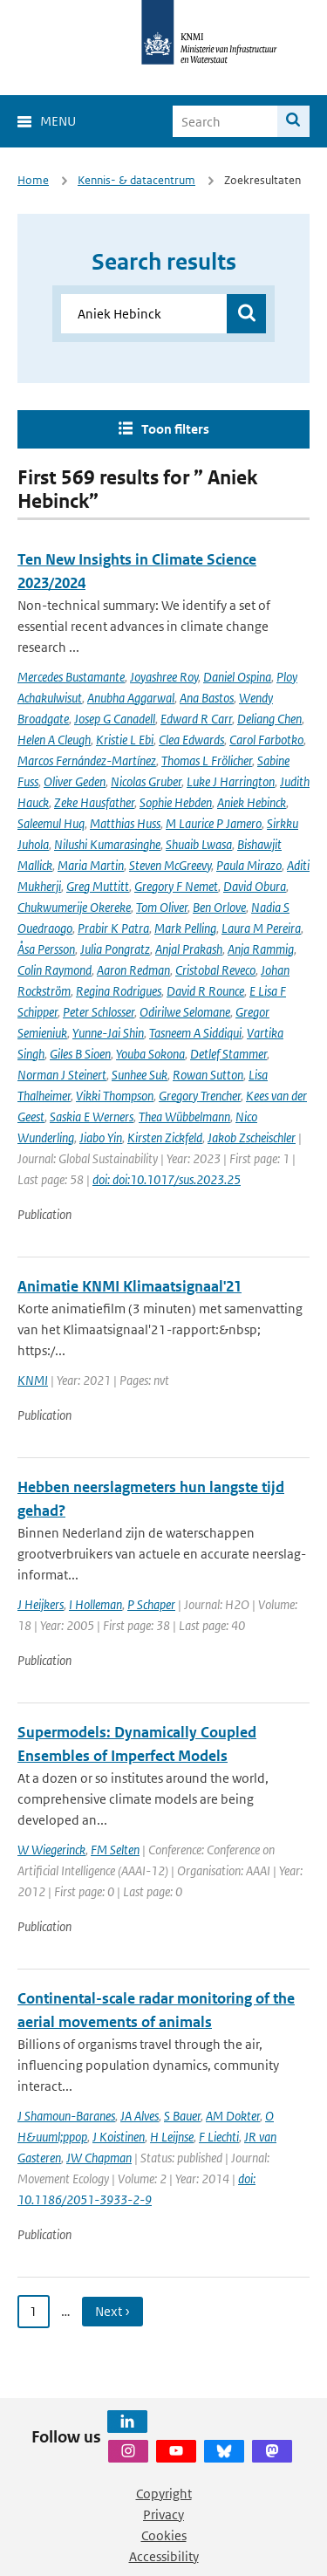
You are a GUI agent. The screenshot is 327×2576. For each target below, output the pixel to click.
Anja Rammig (261, 949)
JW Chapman (99, 2157)
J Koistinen (118, 2136)
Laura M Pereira (261, 928)
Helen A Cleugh (54, 739)
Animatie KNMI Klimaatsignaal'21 (129, 1286)
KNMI (32, 1380)
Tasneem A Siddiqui (195, 1032)
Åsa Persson (46, 949)
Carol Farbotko (266, 739)
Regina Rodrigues (118, 991)
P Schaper (151, 1604)
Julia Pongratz (115, 949)
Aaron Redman (133, 970)
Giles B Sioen (80, 1053)
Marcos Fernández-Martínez (86, 760)
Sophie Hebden (176, 802)
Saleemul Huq (51, 823)
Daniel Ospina (237, 676)
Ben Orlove (219, 907)
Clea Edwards (191, 739)
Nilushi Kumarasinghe (107, 844)
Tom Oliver (161, 907)
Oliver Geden (75, 781)
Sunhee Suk (139, 1074)
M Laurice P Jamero (214, 823)
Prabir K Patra (113, 928)
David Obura (254, 886)
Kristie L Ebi (124, 739)
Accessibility (164, 2556)
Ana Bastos (207, 697)
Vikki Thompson (114, 1095)
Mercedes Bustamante (71, 676)
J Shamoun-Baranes (66, 2115)
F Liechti (219, 2136)
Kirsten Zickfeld (164, 1137)
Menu (58, 121)
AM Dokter (233, 2115)
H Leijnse (172, 2136)
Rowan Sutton (208, 1074)
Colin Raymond (54, 970)
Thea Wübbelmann (184, 1116)
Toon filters (175, 429)
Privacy (163, 2514)
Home (33, 180)
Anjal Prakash (188, 949)
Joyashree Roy (164, 676)
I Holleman (95, 1604)
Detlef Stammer (228, 1053)
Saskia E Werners (91, 1116)
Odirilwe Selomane (185, 1012)
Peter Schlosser (98, 1012)
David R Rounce (205, 991)
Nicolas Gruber (146, 781)
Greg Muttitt (97, 886)
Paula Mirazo (249, 865)
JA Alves (139, 2115)
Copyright (164, 2493)
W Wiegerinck (51, 1849)
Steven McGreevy (170, 865)
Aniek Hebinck (251, 802)
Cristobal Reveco (215, 970)
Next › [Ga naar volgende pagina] (112, 2311)
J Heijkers (40, 1604)
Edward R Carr (196, 718)
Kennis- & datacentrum (136, 180)
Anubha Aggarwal (130, 697)
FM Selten (115, 1849)
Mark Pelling (185, 928)
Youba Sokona (150, 1053)
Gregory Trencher (200, 1095)
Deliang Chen (269, 718)
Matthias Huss (125, 823)
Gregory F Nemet (176, 886)
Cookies (164, 2535)
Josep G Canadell (114, 718)
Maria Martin (91, 865)
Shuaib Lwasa (199, 844)
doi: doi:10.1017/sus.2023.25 (166, 1179)
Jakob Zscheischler (252, 1137)
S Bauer (182, 2115)
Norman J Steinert (61, 1074)
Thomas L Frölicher (206, 760)
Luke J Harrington (231, 781)
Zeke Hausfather (94, 802)
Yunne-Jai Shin (108, 1032)
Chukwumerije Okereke (74, 907)
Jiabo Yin (100, 1137)
